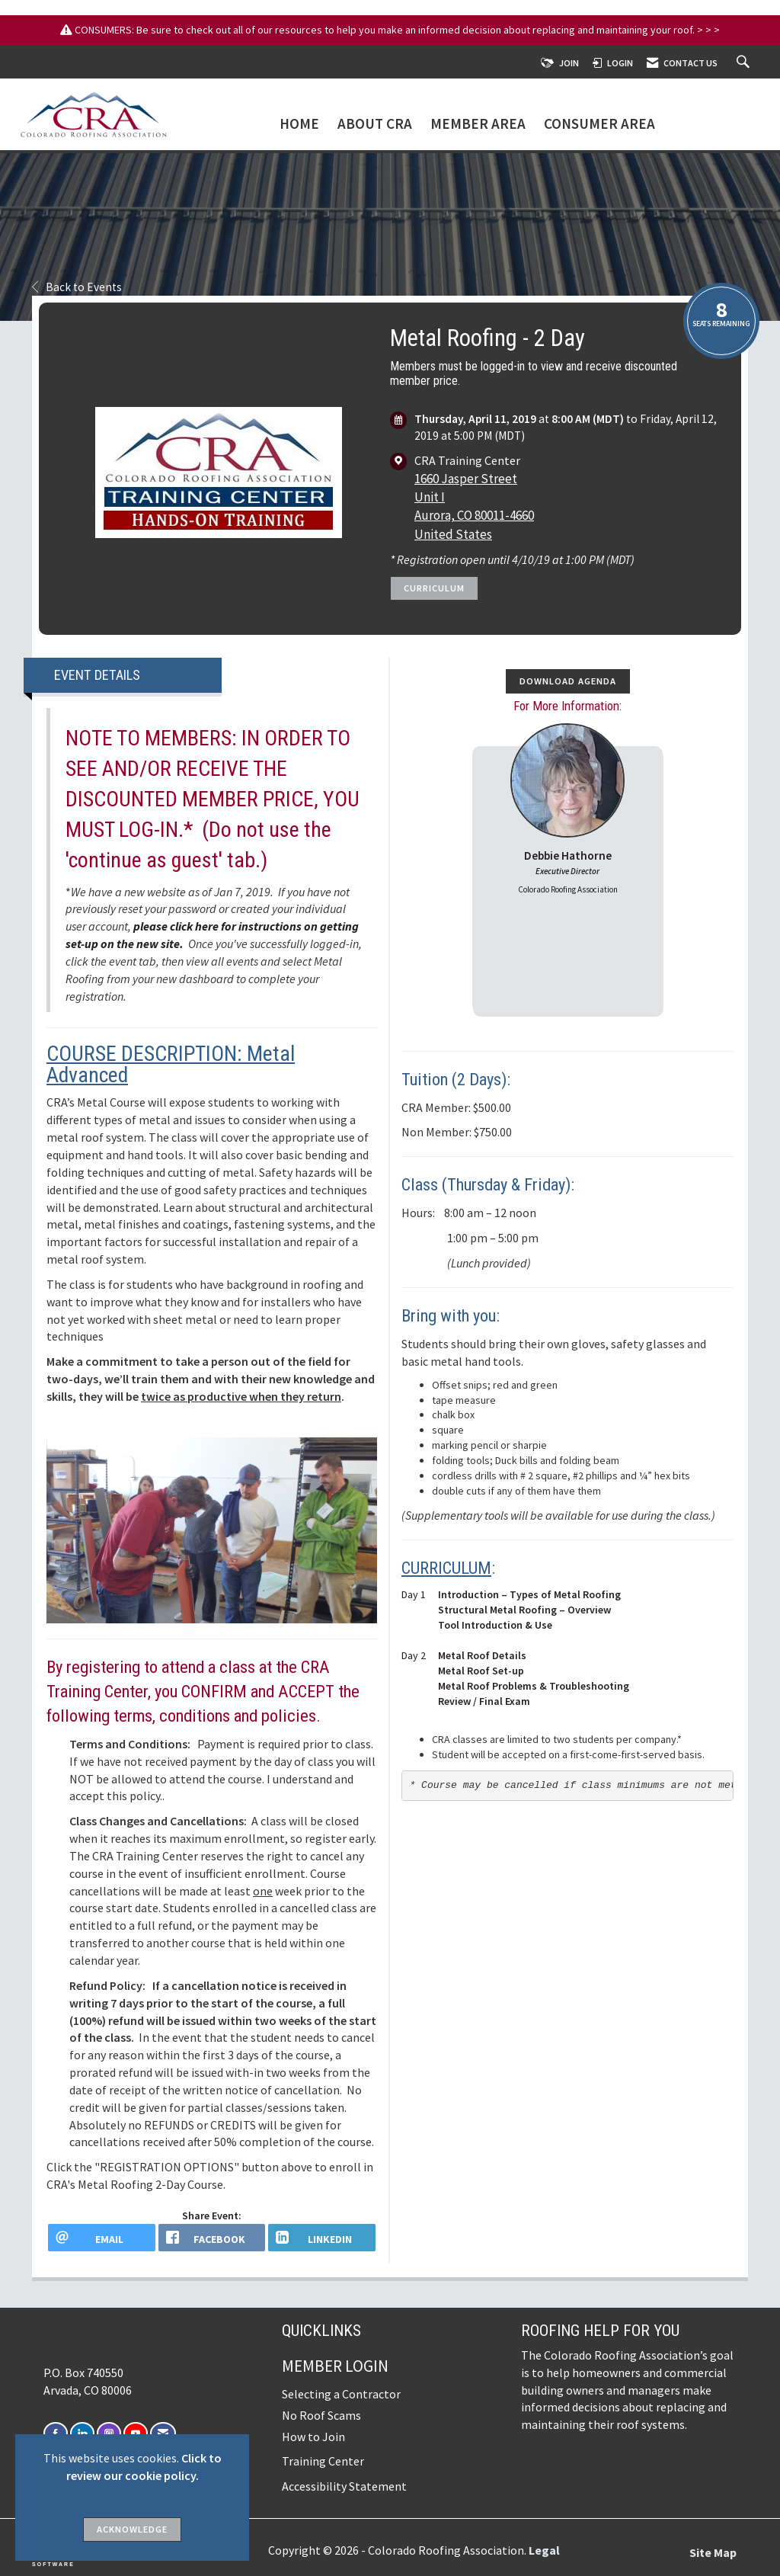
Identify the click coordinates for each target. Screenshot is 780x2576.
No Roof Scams (321, 2415)
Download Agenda (567, 681)
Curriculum (434, 588)
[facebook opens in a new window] (212, 2237)
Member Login (335, 2366)
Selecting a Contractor (341, 2393)
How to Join (313, 2436)
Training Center (323, 2461)
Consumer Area (599, 124)
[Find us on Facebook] (55, 2433)
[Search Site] (745, 62)
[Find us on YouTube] (135, 2433)
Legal (544, 2550)
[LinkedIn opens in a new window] (322, 2237)
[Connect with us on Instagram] (109, 2433)
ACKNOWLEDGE (132, 2529)
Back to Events (77, 287)
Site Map (713, 2552)
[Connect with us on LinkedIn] (82, 2433)
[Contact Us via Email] (163, 2433)
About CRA (374, 124)
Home (299, 124)
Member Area (478, 124)
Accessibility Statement (344, 2486)
